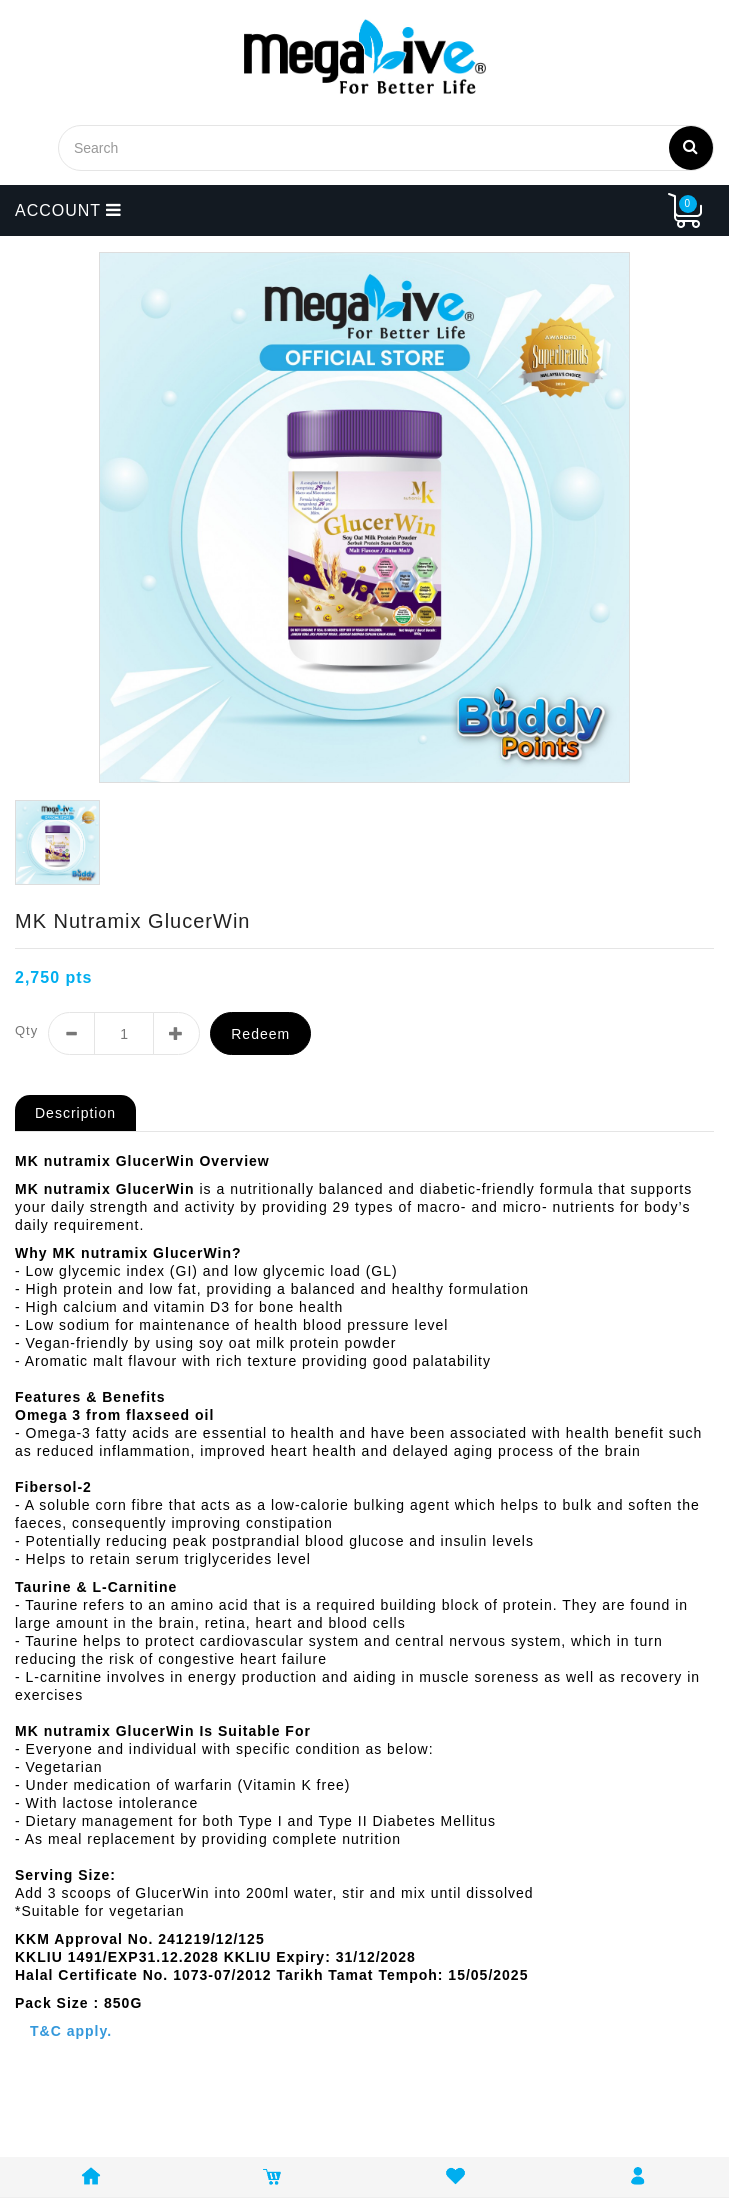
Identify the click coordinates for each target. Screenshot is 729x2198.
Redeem (260, 1034)
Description (75, 1113)
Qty (26, 1030)
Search (691, 146)
